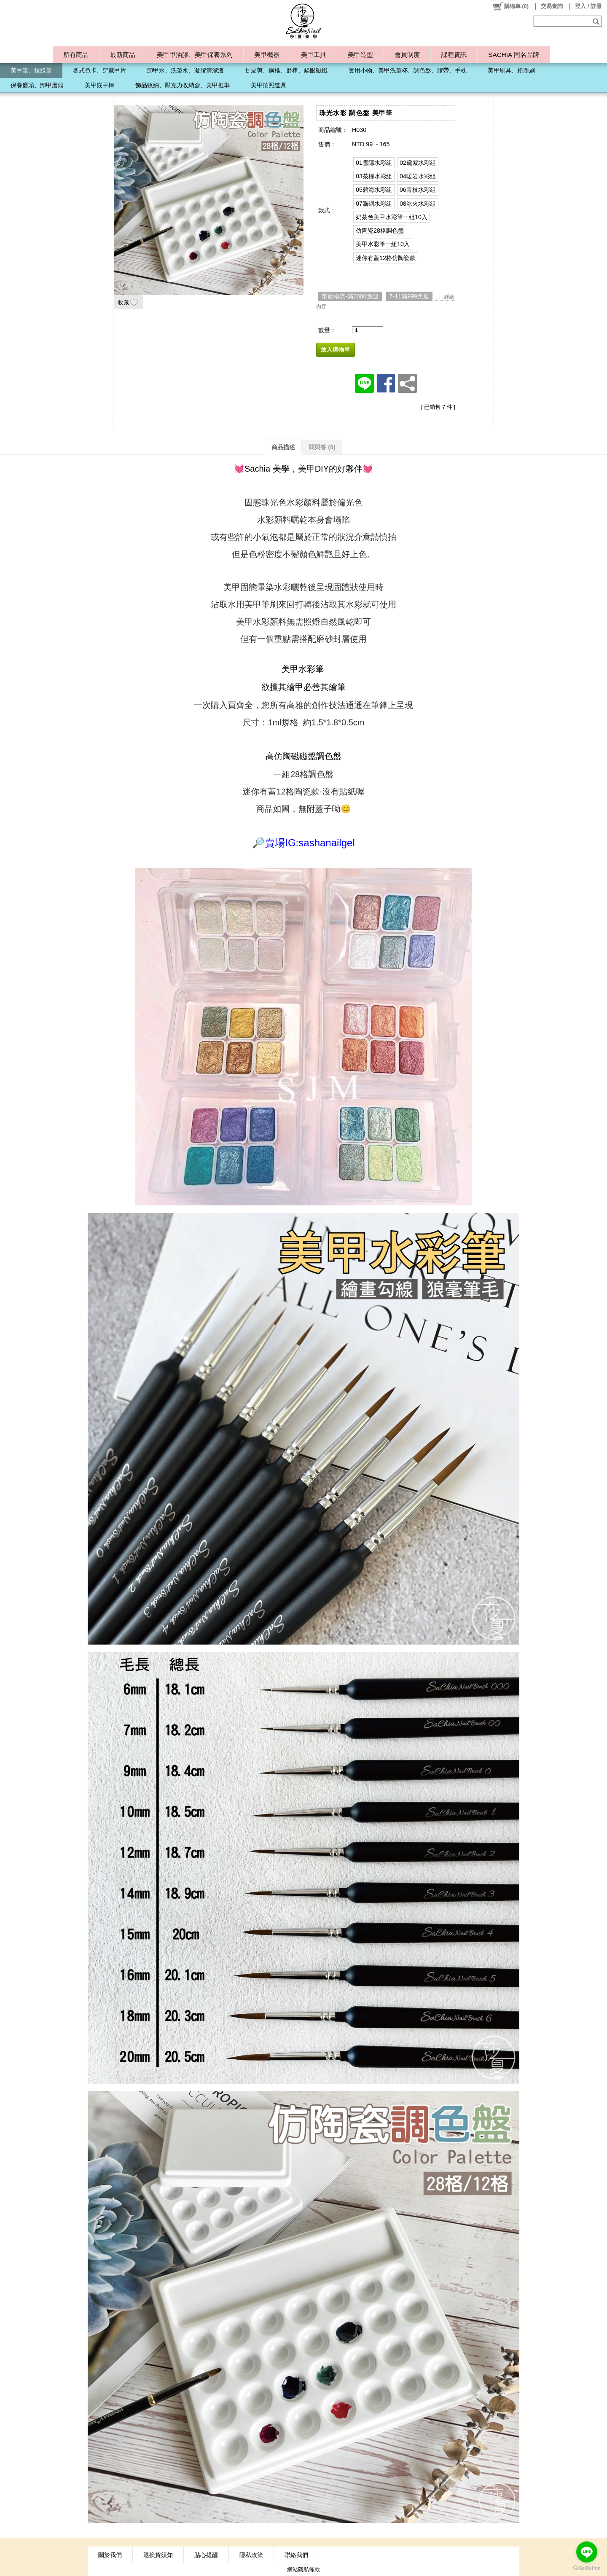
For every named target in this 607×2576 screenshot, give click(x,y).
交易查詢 (552, 6)
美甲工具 (313, 54)
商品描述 (283, 447)
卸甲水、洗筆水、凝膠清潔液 (185, 70)
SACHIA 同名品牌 (513, 54)
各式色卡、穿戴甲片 (99, 70)
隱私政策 (251, 2555)
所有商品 (76, 54)
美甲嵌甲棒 (99, 85)
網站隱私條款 (303, 2569)
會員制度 (407, 54)
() (510, 6)
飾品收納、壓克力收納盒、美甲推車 (182, 85)
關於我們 (110, 2555)
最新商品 (122, 54)
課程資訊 (454, 54)
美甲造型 (360, 54)
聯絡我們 (296, 2555)
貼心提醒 (206, 2555)
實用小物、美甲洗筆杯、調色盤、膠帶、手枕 (408, 70)
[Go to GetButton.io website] (586, 2567)
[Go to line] (586, 2552)
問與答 (322, 447)
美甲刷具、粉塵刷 (511, 70)
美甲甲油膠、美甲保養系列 (195, 54)
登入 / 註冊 (588, 6)
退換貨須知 (158, 2555)
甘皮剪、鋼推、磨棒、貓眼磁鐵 (286, 70)
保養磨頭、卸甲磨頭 (37, 85)
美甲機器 (266, 54)
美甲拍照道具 (268, 85)
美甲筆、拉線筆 (31, 70)
